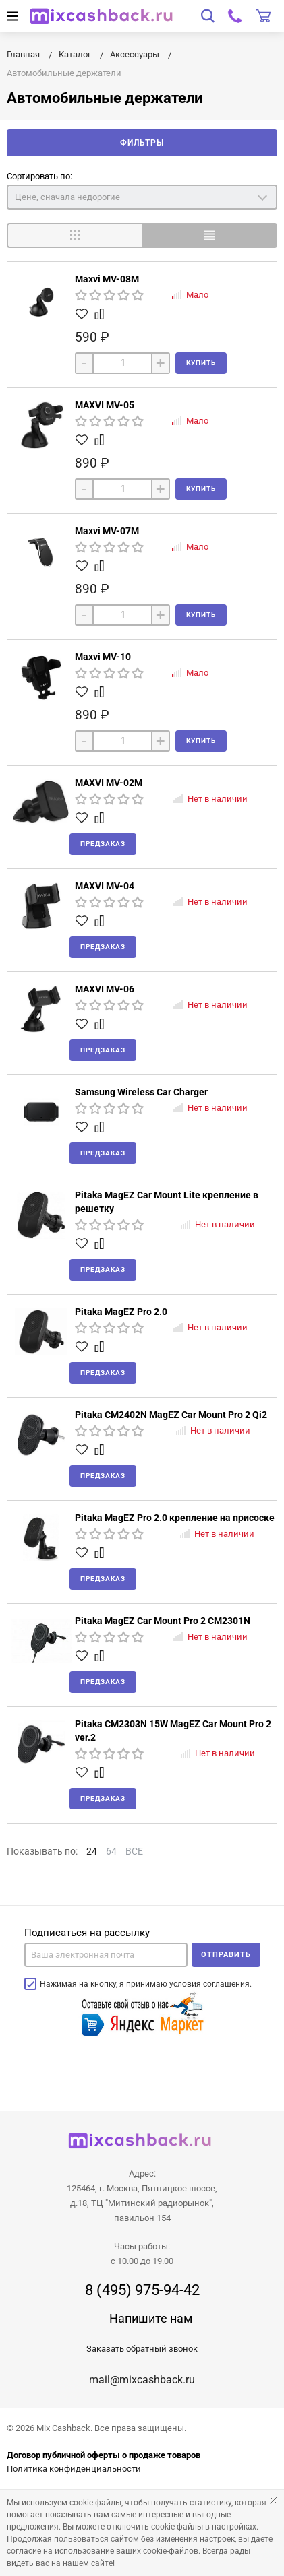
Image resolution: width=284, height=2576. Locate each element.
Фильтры (142, 143)
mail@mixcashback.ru (142, 2379)
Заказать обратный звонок (142, 2349)
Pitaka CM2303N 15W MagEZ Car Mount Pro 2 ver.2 (173, 1730)
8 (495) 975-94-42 (142, 2290)
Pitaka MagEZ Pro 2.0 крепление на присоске (175, 1517)
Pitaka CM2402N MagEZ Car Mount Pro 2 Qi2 (171, 1414)
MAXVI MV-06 (104, 989)
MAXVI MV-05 (104, 404)
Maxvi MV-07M (107, 530)
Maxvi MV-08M (107, 278)
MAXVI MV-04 (104, 885)
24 (91, 1851)
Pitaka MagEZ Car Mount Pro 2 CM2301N (162, 1620)
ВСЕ (134, 1851)
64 (111, 1851)
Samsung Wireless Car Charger (141, 1092)
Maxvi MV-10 (103, 656)
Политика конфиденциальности (74, 2469)
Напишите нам (150, 2318)
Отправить (226, 1954)
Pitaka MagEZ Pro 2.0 (121, 1311)
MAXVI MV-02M (108, 782)
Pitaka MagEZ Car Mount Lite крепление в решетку (166, 1202)
